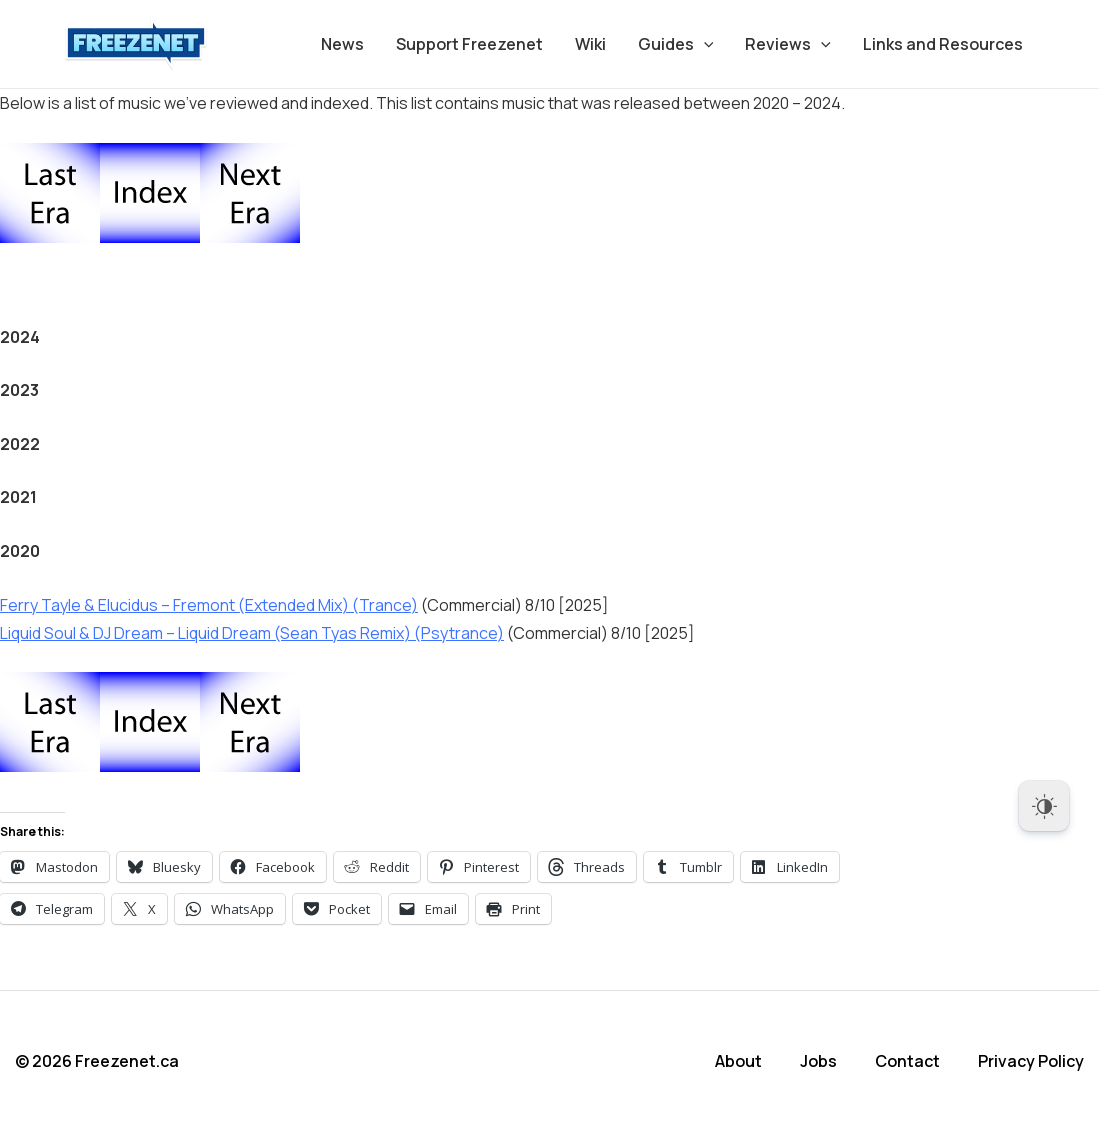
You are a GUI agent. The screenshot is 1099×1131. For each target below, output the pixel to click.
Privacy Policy (1031, 1061)
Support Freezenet (469, 44)
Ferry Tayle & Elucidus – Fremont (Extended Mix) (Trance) (209, 605)
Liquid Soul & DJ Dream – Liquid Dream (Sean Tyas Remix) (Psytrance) (252, 633)
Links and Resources (943, 44)
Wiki (590, 44)
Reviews (788, 44)
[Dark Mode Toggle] (1044, 806)
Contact (907, 1061)
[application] (704, 44)
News (342, 44)
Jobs (818, 1061)
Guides (676, 44)
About (738, 1061)
